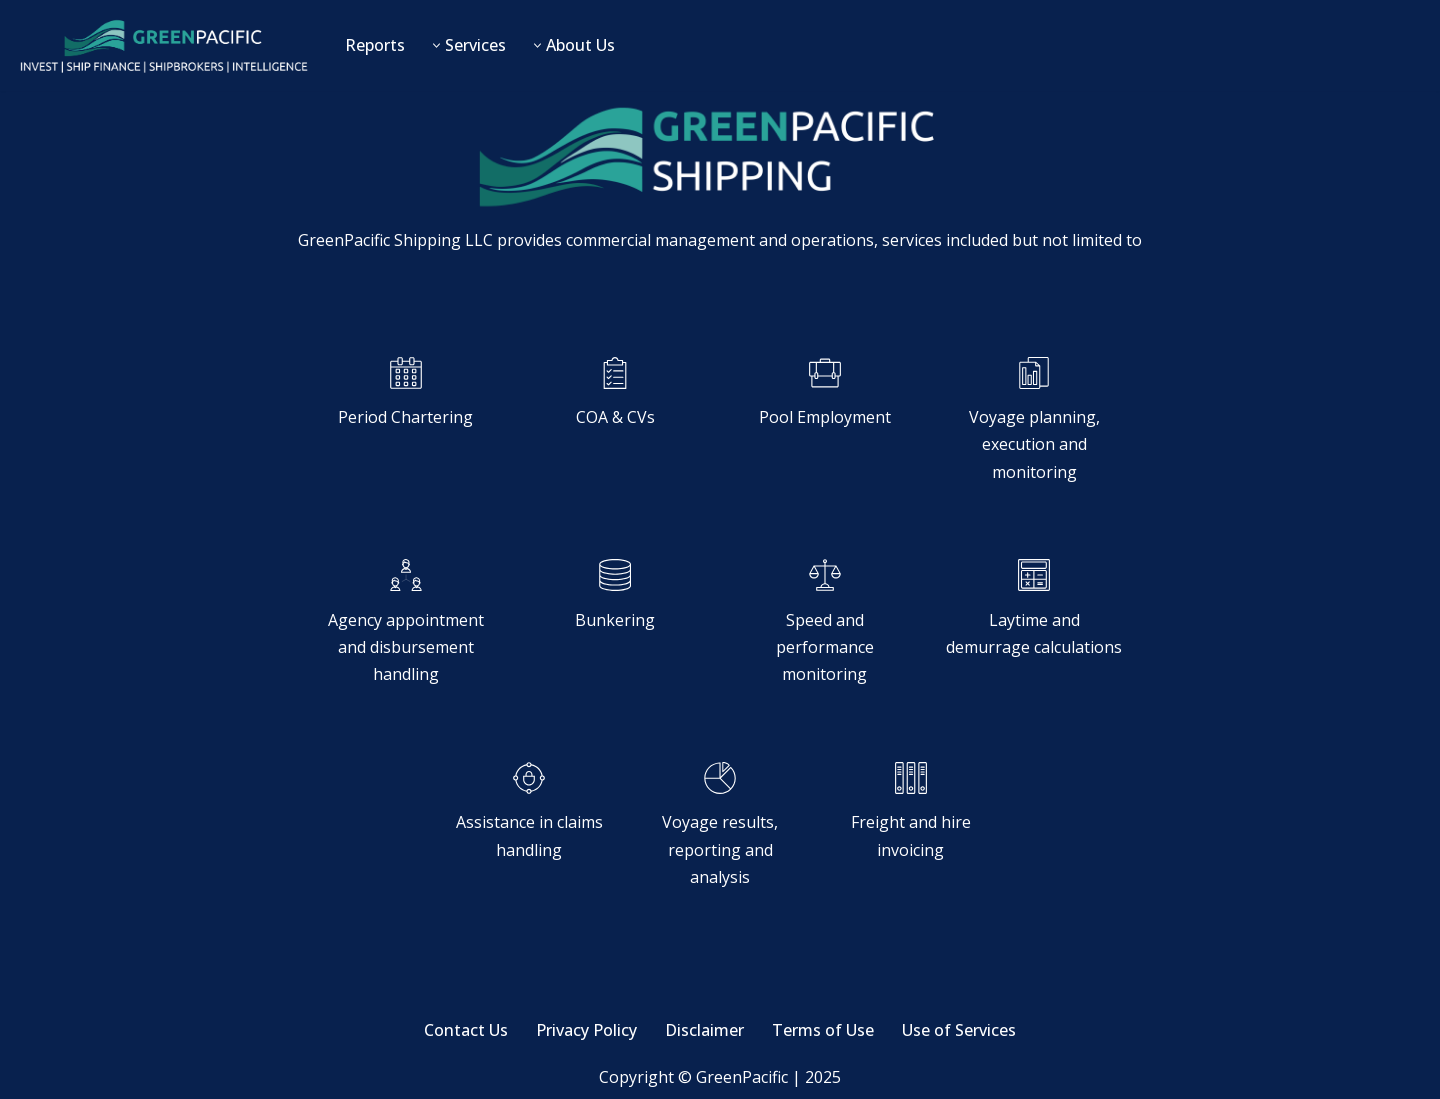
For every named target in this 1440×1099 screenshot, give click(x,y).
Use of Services (959, 1030)
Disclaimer (704, 1030)
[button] (436, 45)
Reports (375, 45)
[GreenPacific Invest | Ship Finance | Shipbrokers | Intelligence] (163, 45)
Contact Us (466, 1030)
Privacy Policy (586, 1030)
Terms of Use (823, 1030)
